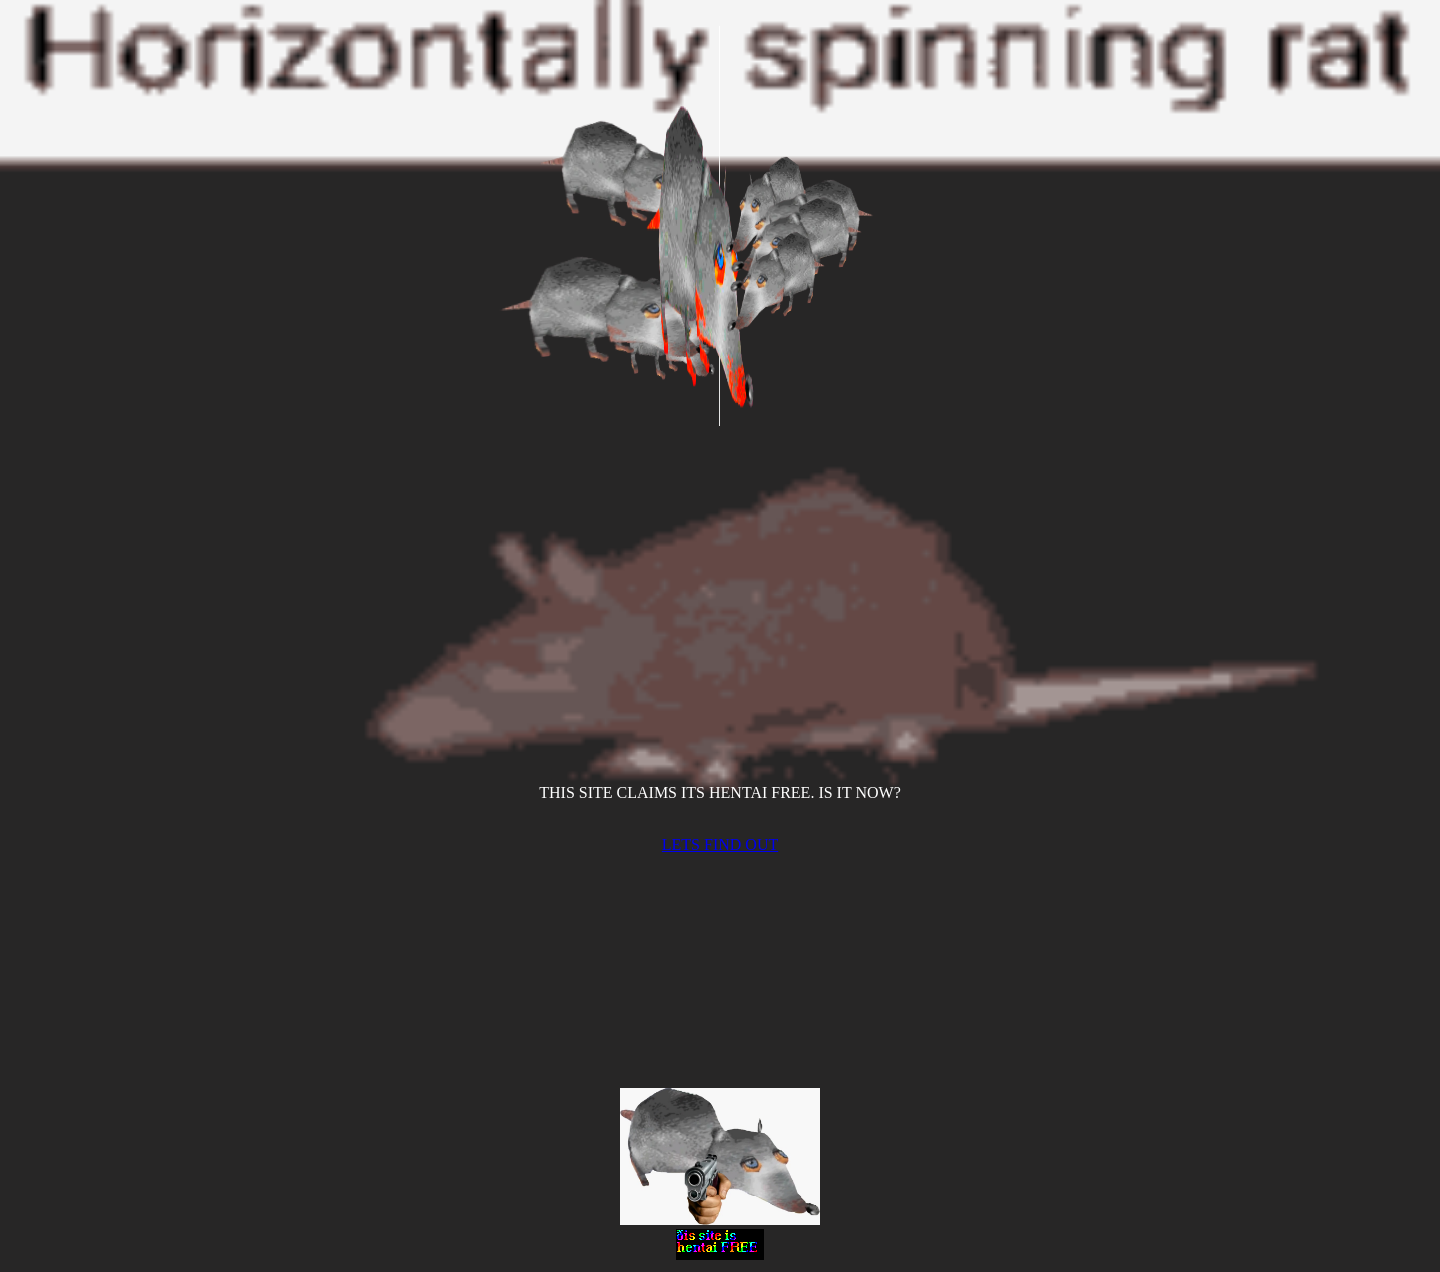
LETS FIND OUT (720, 844)
